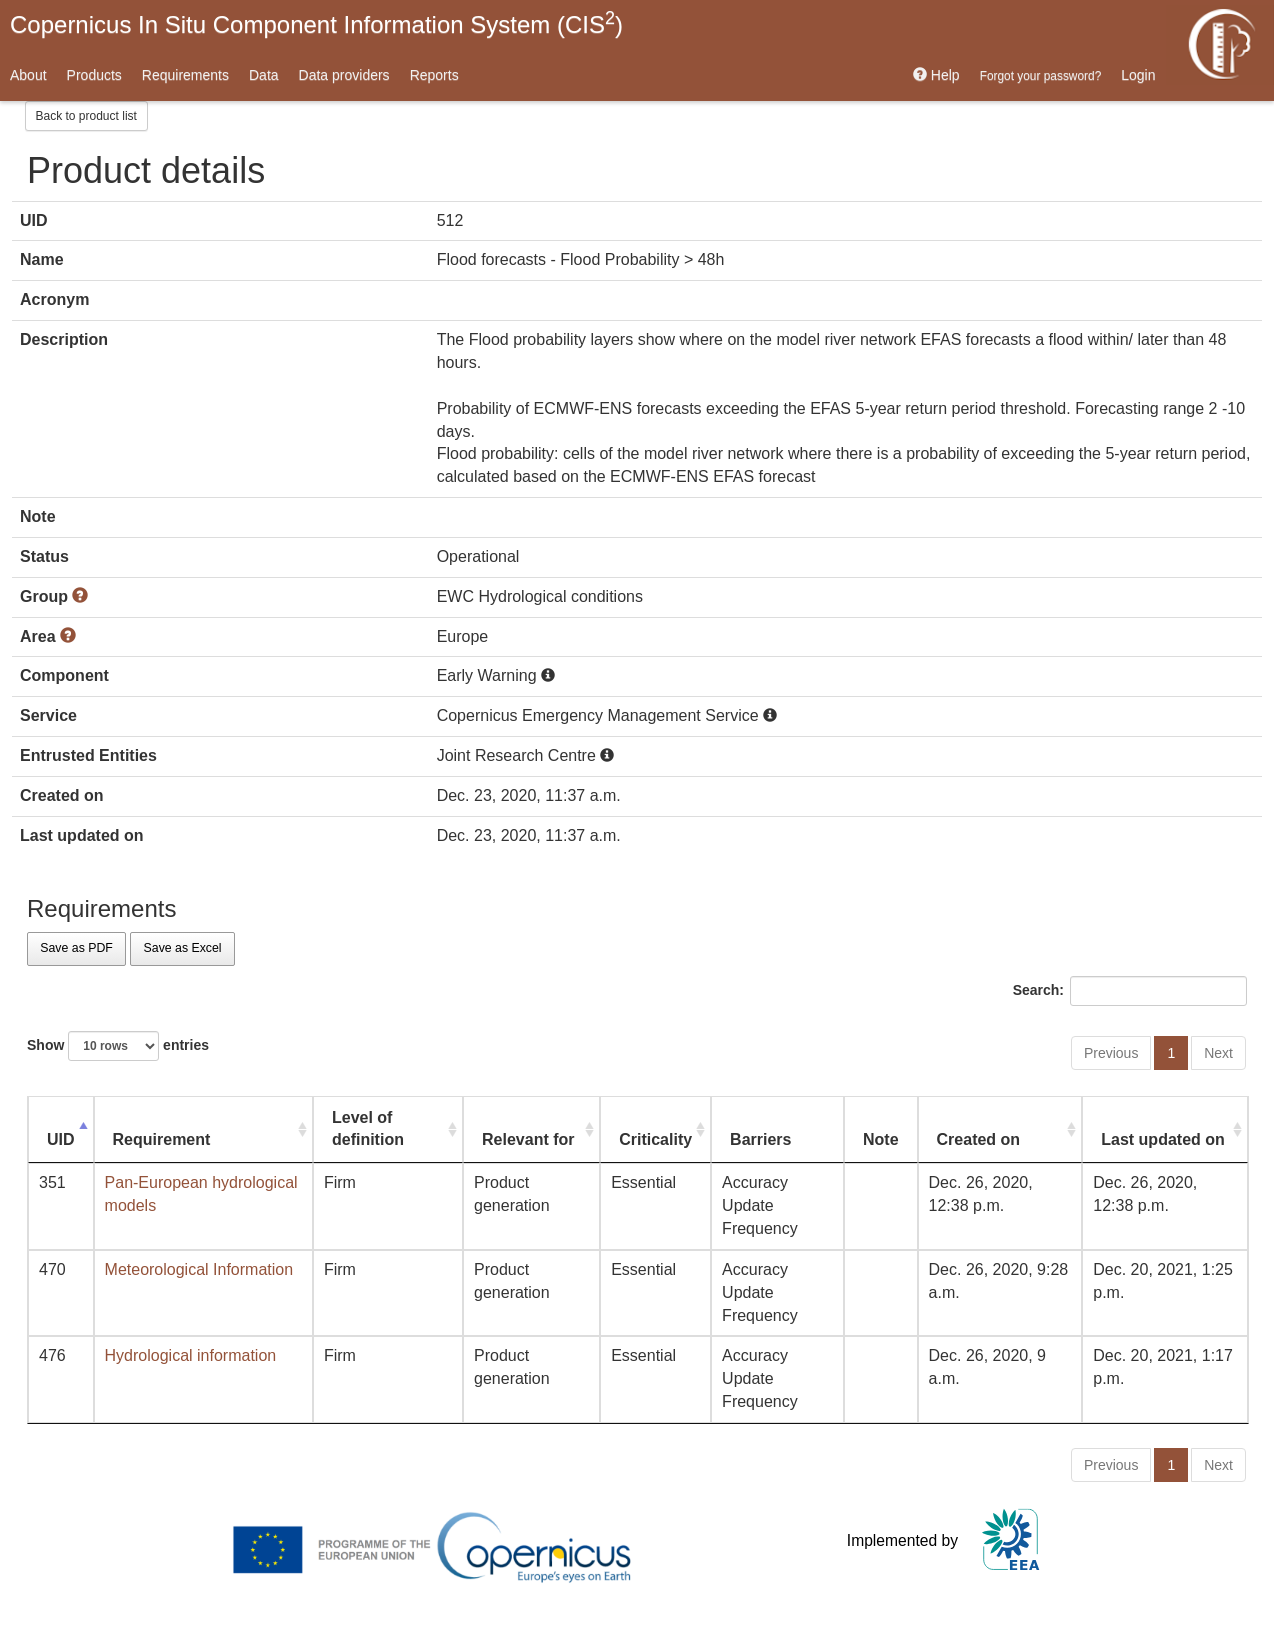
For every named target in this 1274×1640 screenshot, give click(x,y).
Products (94, 75)
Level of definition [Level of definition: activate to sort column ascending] (368, 1129)
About (28, 75)
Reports (434, 75)
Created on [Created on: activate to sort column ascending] (979, 1139)
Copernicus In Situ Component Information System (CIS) (316, 23)
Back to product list (86, 116)
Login (1138, 75)
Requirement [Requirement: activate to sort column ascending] (162, 1139)
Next (1218, 1053)
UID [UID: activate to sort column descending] (61, 1139)
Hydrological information (191, 1355)
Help (936, 75)
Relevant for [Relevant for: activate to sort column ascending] (528, 1139)
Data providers (344, 75)
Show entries (118, 1046)
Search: (1130, 991)
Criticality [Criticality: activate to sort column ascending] (655, 1139)
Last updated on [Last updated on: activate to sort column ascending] (1163, 1139)
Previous (1111, 1053)
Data (264, 75)
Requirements (185, 75)
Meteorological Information (199, 1269)
